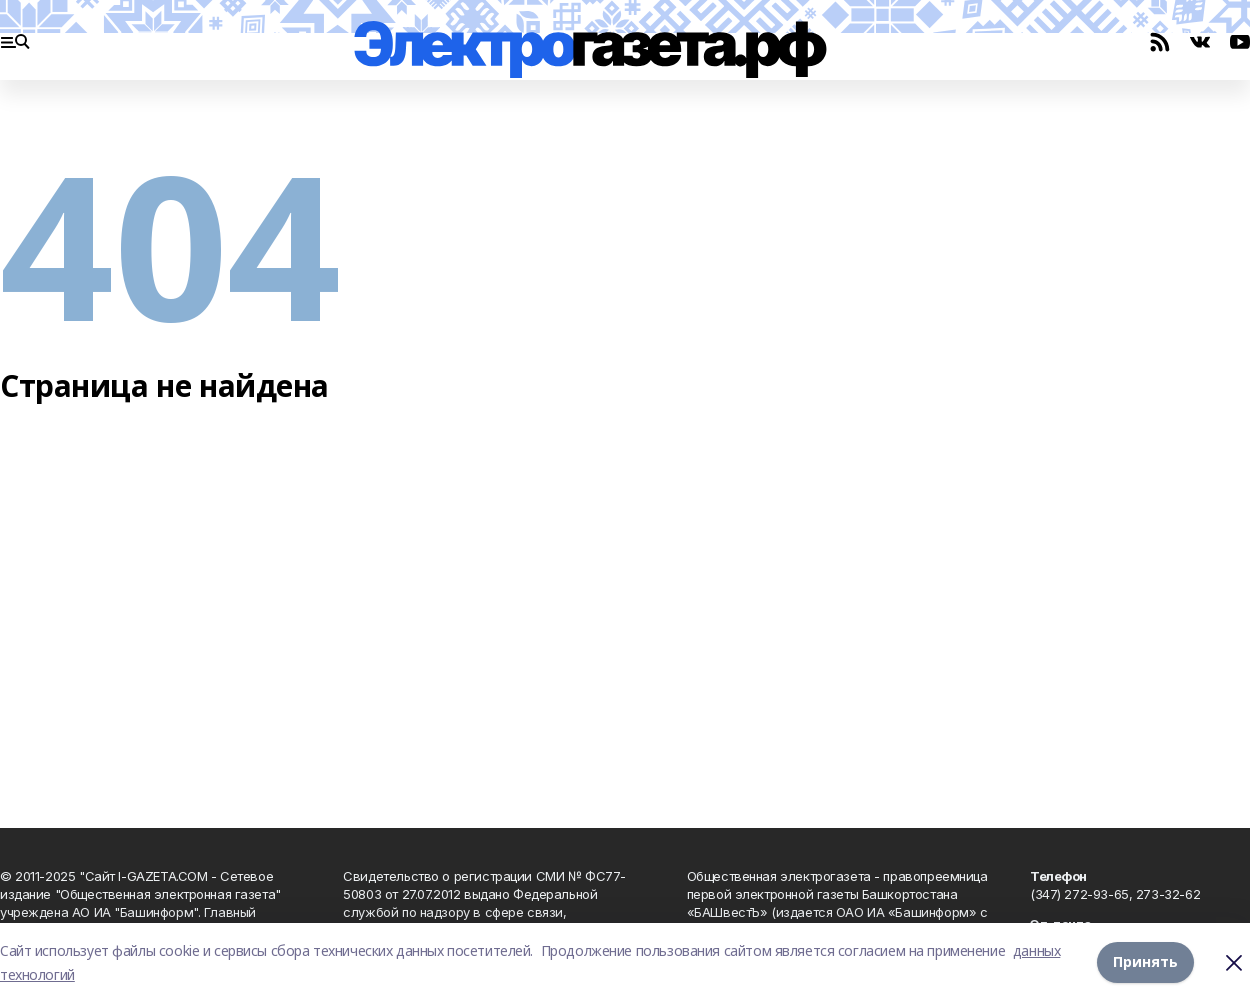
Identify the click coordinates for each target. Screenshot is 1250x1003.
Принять (1145, 962)
